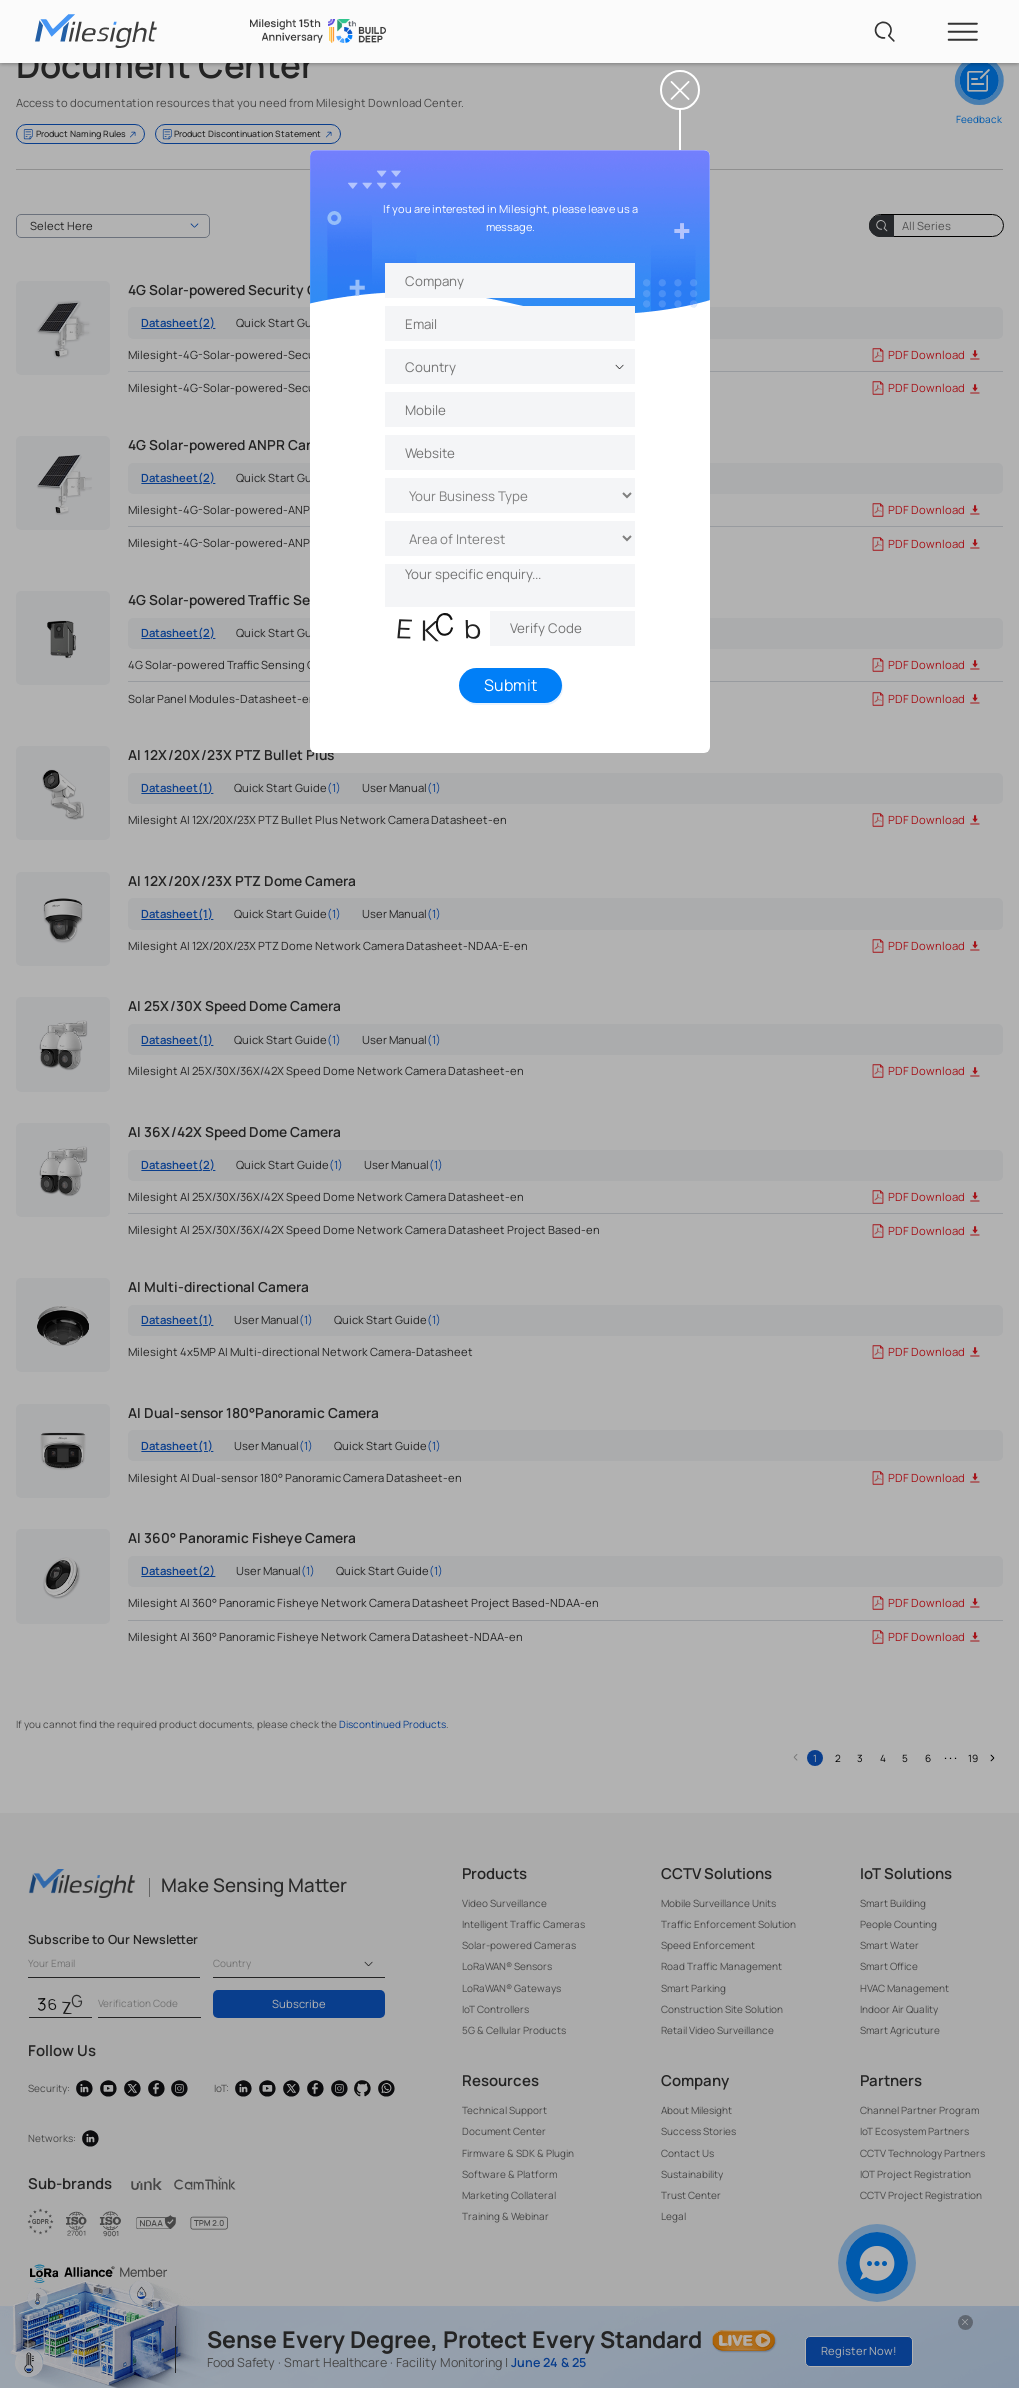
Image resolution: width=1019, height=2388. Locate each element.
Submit (509, 685)
